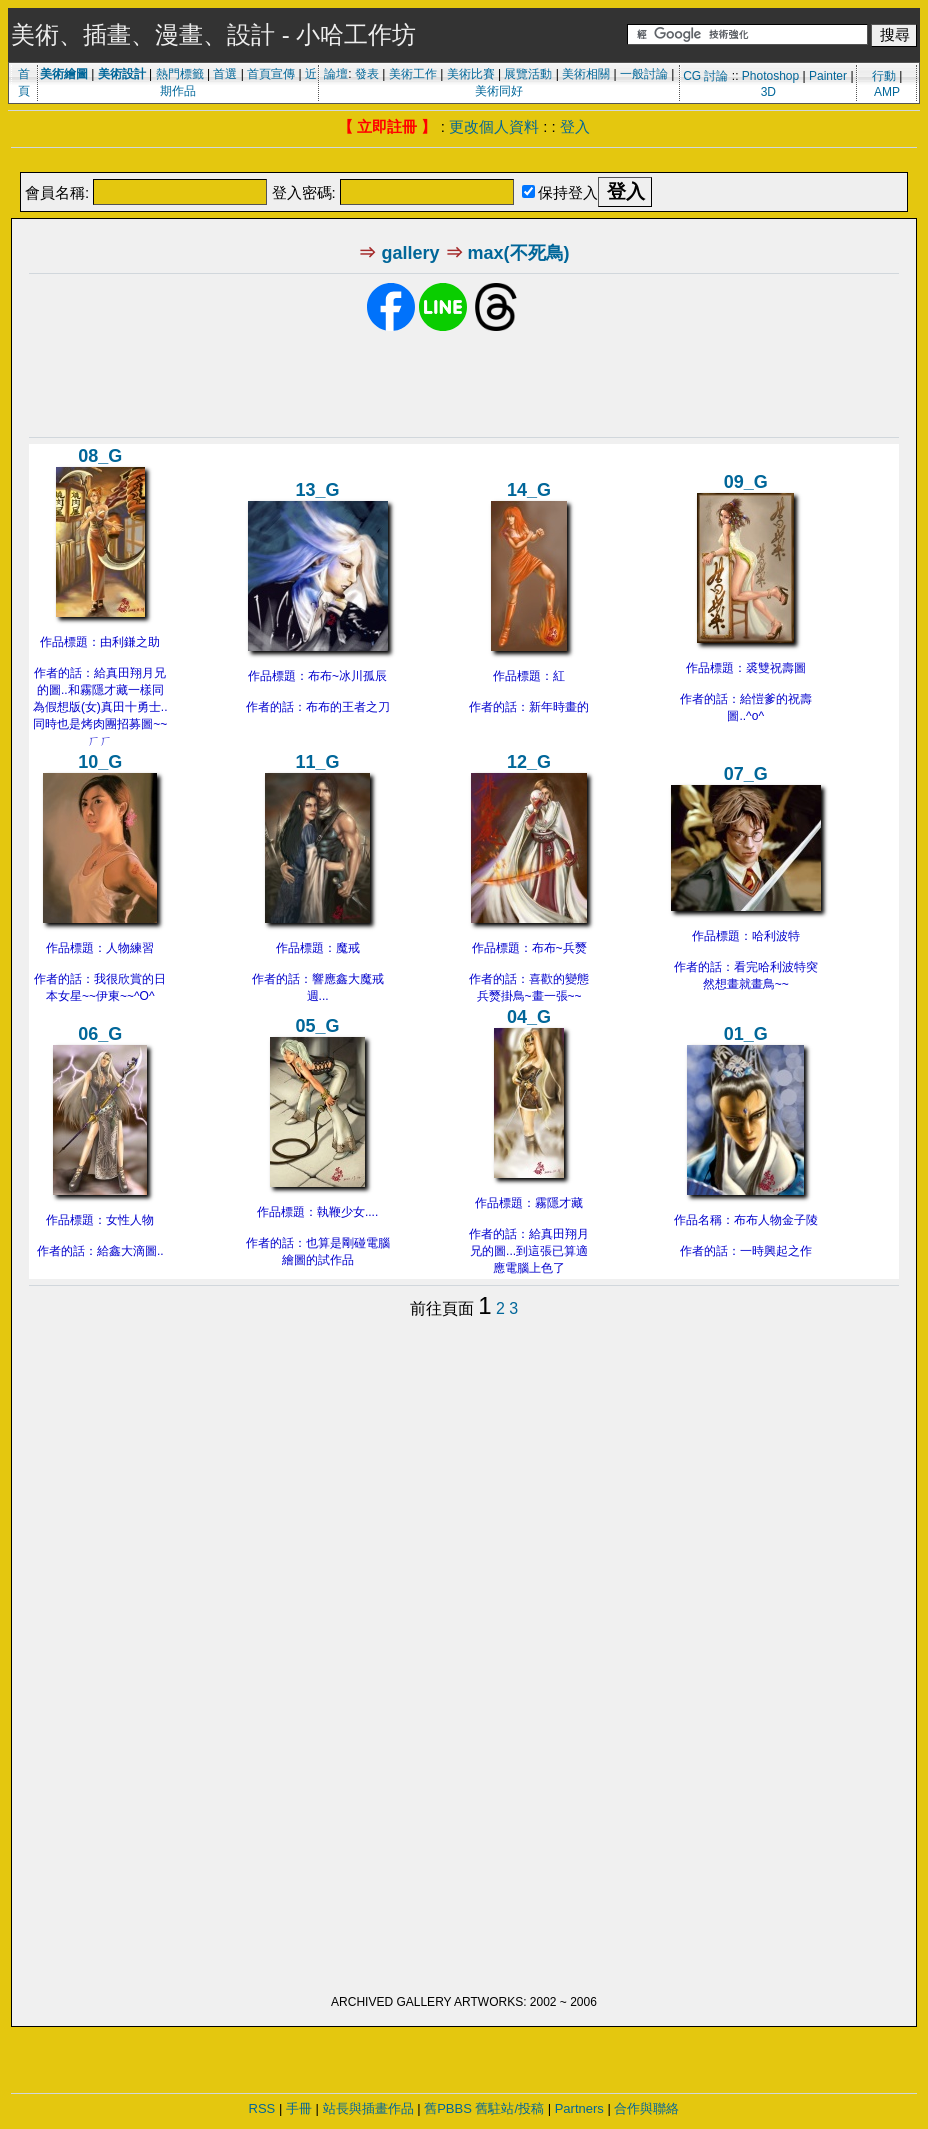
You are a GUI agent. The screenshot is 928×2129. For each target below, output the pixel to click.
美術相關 (586, 74)
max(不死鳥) (519, 253)
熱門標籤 (180, 74)
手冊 (299, 2108)
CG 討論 (705, 76)
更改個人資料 (494, 126)
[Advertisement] (464, 161)
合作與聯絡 (646, 2108)
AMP (887, 92)
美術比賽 (471, 74)
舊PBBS (448, 2108)
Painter (828, 76)
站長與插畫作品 (368, 2108)
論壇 (336, 74)
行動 (884, 76)
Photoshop (770, 76)
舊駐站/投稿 (509, 2108)
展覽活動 (528, 74)
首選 (225, 74)
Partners (579, 2108)
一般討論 (644, 74)
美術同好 (499, 91)
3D (768, 92)
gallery (410, 253)
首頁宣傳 (271, 74)
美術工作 (413, 74)
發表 (367, 74)
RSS (262, 2108)
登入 (575, 126)
